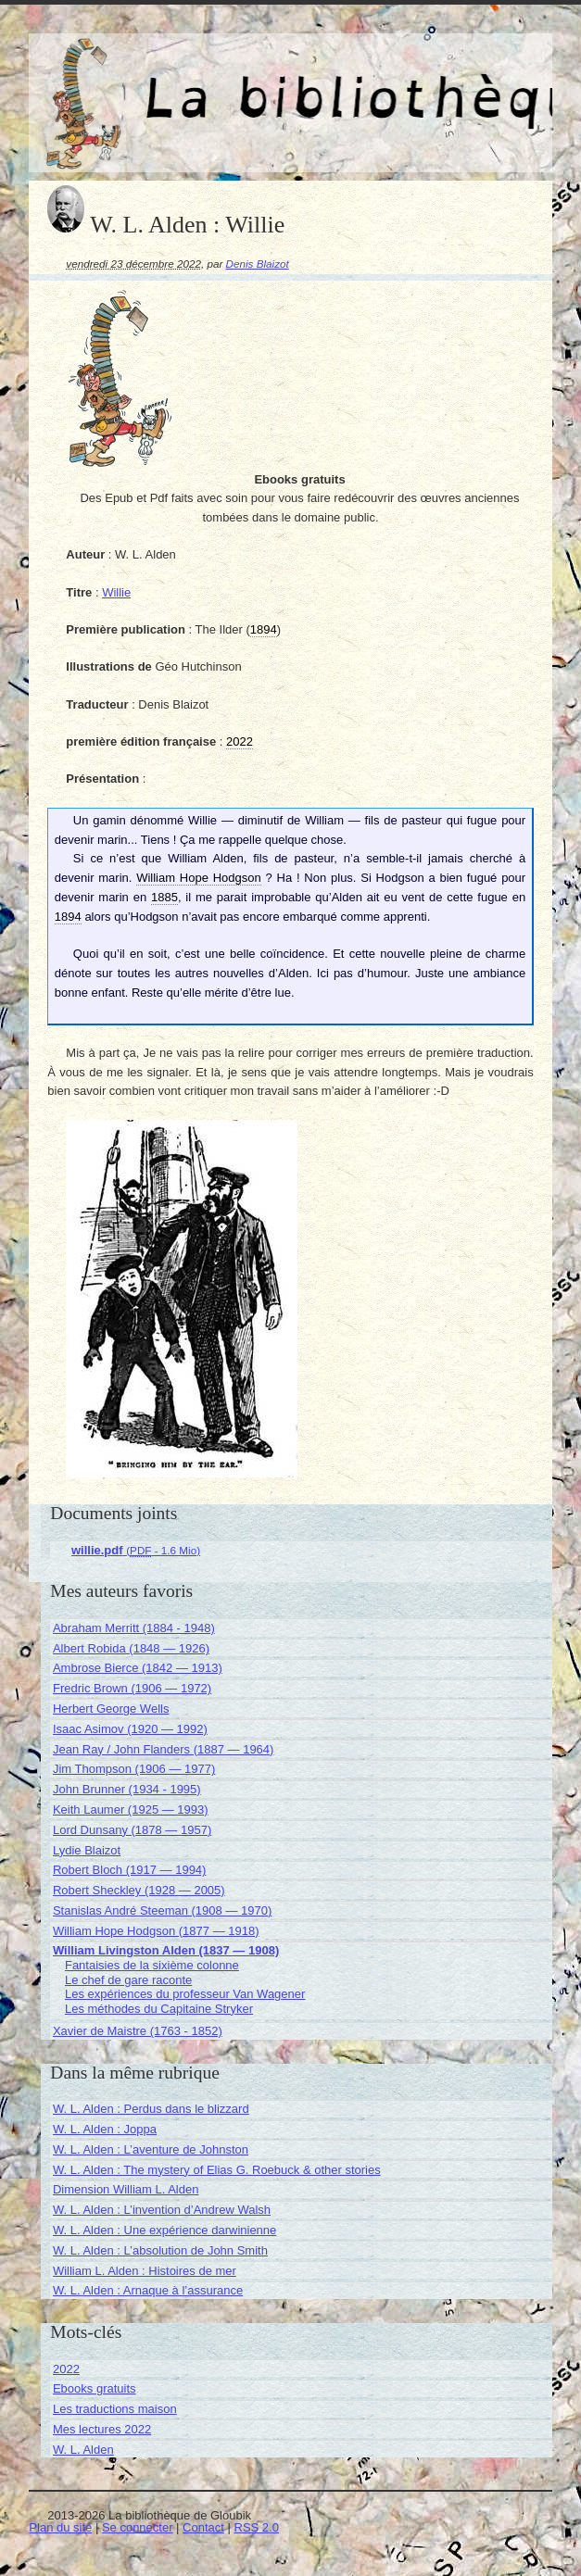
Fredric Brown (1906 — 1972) (132, 1688)
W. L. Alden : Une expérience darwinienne (164, 2230)
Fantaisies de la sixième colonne (152, 1965)
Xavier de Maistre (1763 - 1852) (137, 2031)
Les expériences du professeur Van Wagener (185, 1994)
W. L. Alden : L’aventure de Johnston (150, 2149)
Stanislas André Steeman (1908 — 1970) (162, 1910)
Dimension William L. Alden (126, 2189)
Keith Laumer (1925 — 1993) (130, 1809)
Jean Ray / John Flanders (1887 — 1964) (163, 1749)
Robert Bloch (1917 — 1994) (129, 1870)
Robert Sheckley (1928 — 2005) (139, 1890)
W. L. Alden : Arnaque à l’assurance (148, 2290)
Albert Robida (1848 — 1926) (131, 1648)
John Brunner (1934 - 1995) (127, 1789)
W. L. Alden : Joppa (105, 2129)
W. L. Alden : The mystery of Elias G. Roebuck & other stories (217, 2170)
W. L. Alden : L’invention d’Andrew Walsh (162, 2210)
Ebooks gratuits (94, 2388)
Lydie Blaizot (86, 1850)
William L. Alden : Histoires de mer (144, 2271)
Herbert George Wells (111, 1708)
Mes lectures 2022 (102, 2429)
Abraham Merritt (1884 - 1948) (134, 1628)
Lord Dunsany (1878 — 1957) (132, 1830)
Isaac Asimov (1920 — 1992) (130, 1729)
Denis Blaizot (257, 264)
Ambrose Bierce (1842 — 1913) (137, 1668)
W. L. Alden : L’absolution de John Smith (160, 2250)
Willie (116, 592)
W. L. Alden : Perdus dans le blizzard (151, 2109)
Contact (203, 2527)
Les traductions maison (115, 2409)
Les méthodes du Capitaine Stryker (159, 2009)
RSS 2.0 (256, 2527)
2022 (66, 2369)
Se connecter (137, 2527)
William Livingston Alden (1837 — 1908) (166, 1950)
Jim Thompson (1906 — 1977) (134, 1769)
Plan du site (60, 2527)
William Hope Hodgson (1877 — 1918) (156, 1931)
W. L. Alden (83, 2450)
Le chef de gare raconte (128, 1980)
